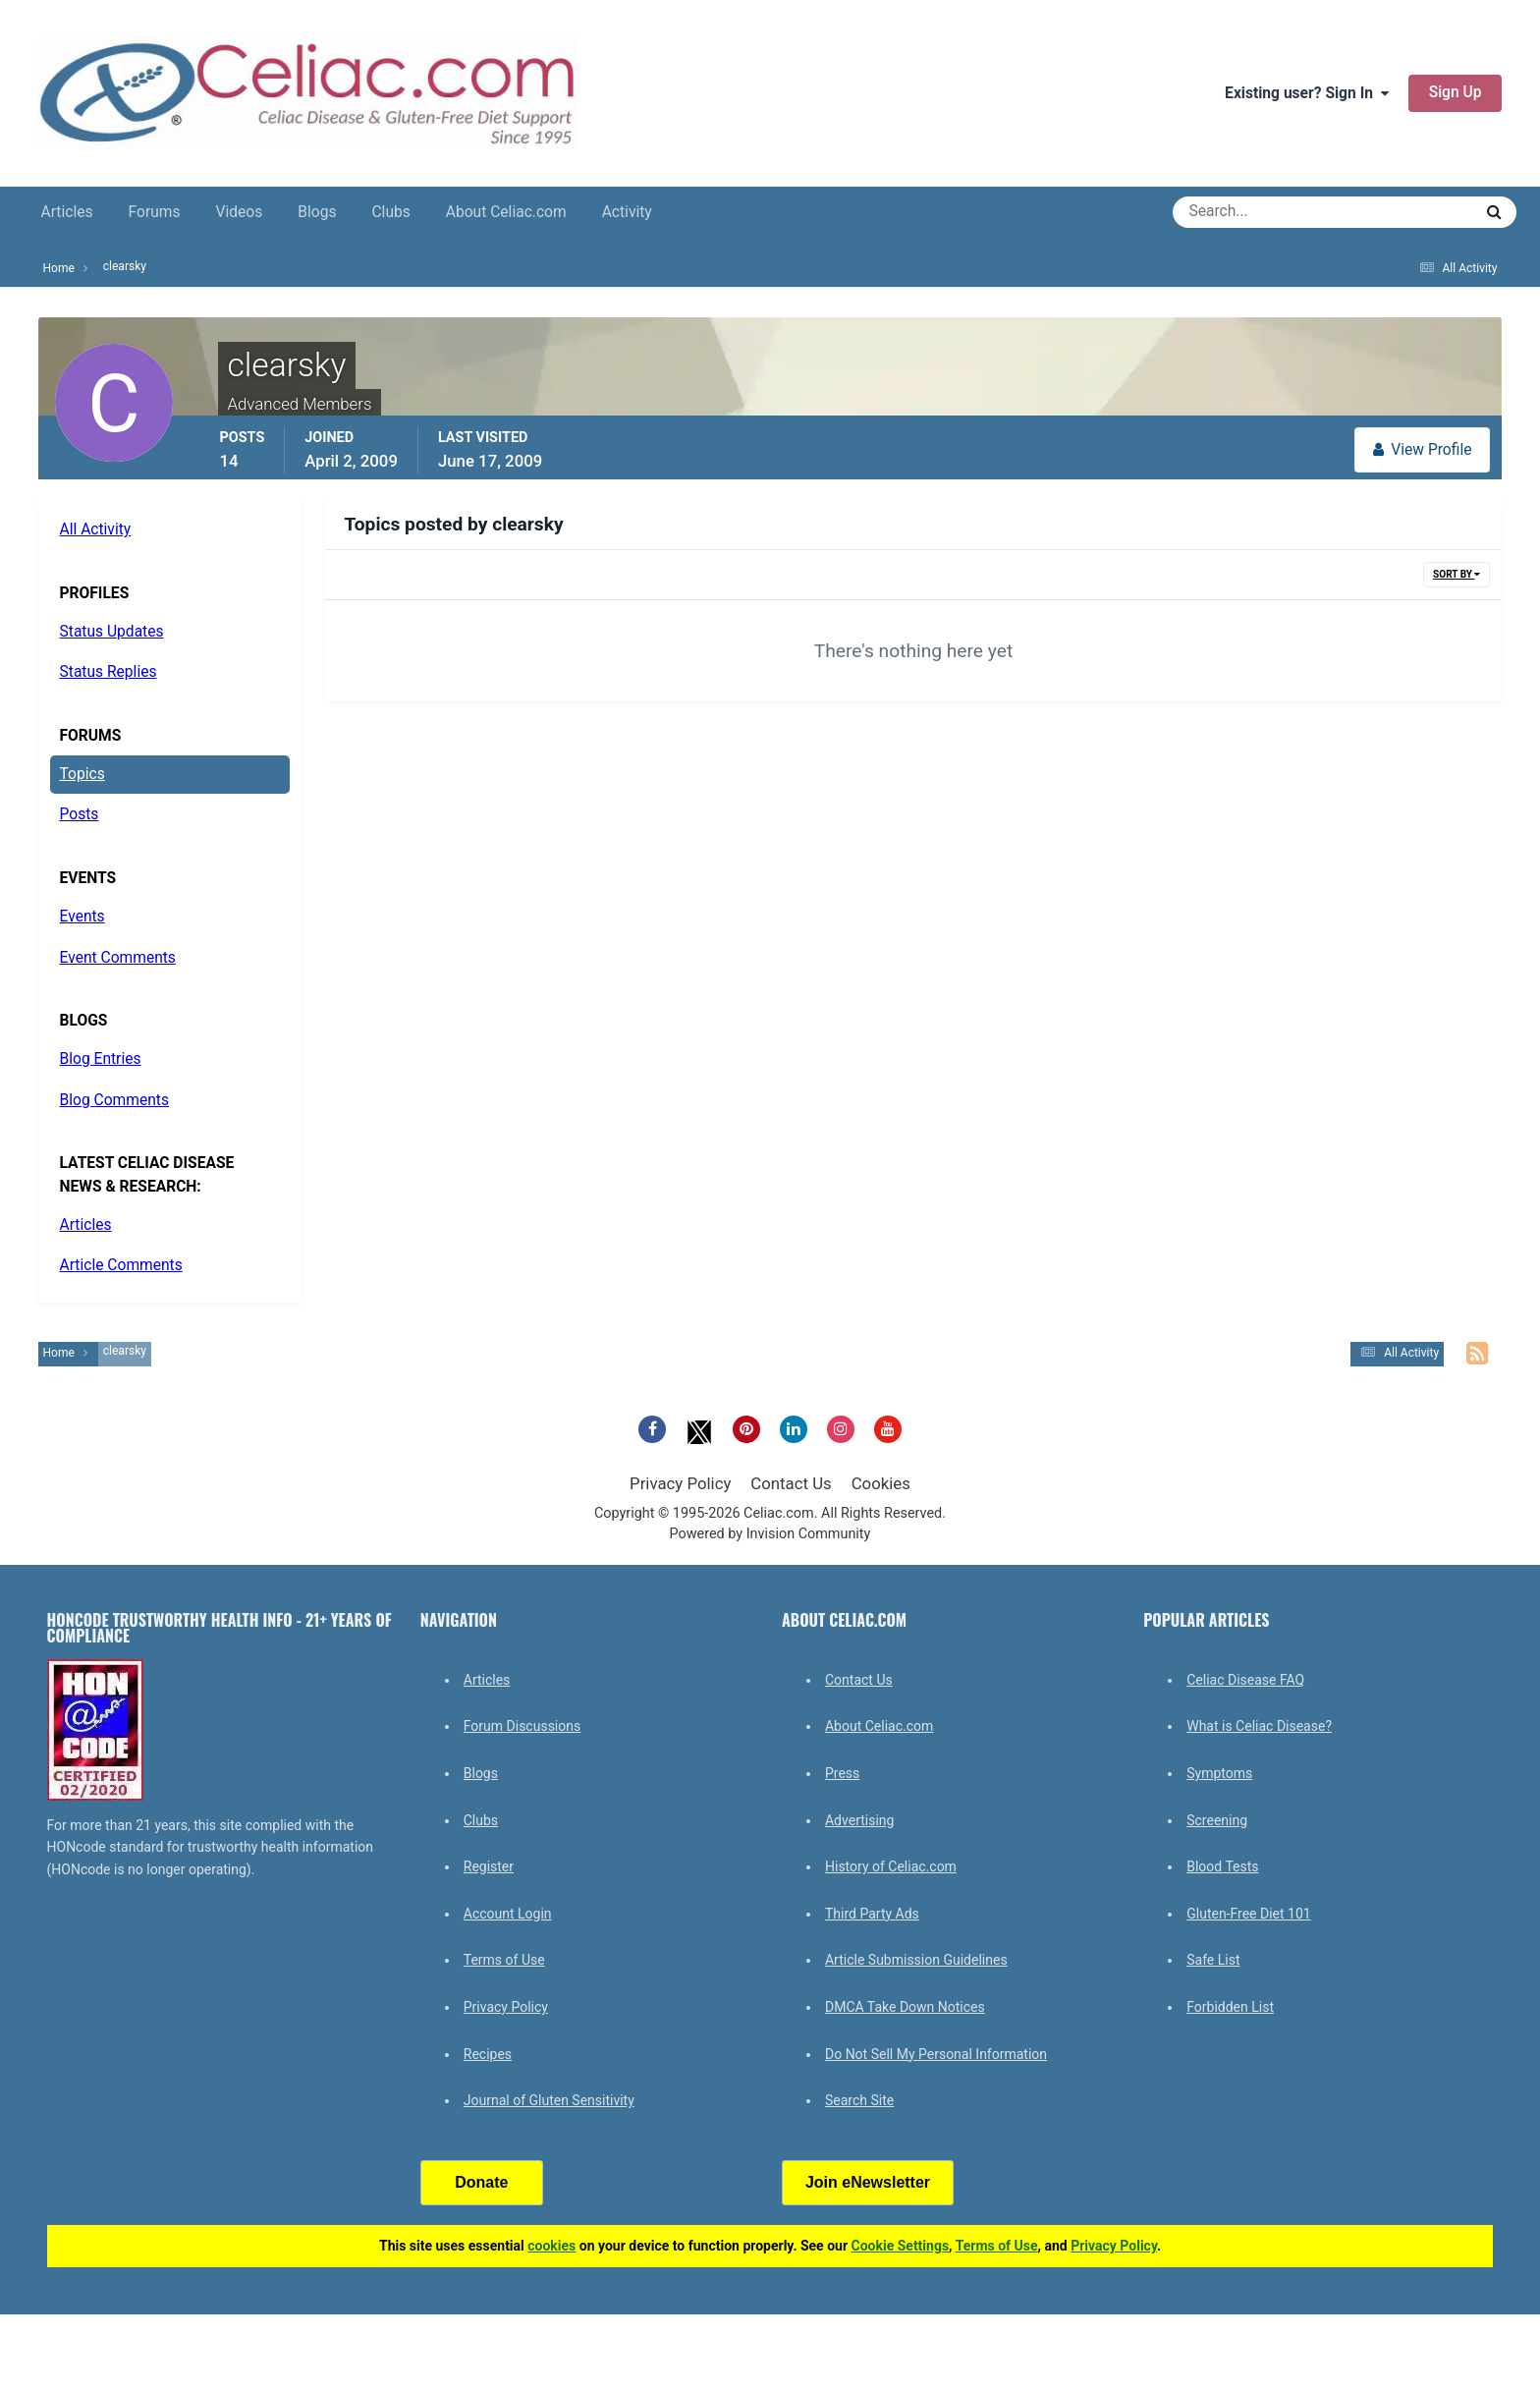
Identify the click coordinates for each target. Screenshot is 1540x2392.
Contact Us (790, 1483)
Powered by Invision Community (770, 1534)
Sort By (1456, 574)
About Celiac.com (506, 212)
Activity (627, 212)
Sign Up (1455, 92)
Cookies (881, 1483)
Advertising (859, 1820)
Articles (67, 212)
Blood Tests (1222, 1866)
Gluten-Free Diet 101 (1248, 1913)
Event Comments (118, 958)
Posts (79, 814)
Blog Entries (100, 1059)
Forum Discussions (522, 1726)
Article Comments (121, 1265)
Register (489, 1866)
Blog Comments (114, 1100)
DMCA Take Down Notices (905, 2007)
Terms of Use (504, 1960)
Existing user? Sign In (1307, 93)
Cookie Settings (901, 2245)
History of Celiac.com (891, 1866)
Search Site (859, 2100)
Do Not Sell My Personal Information (936, 2054)
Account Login (508, 1913)
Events (82, 916)
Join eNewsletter (867, 2182)
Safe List (1212, 1960)
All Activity (96, 529)
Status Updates (112, 631)
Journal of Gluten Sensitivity (549, 2100)
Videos (239, 212)
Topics (82, 774)
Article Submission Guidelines (916, 1960)
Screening (1216, 1820)
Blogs (317, 212)
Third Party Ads (872, 1913)
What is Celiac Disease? (1259, 1726)
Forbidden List (1230, 2007)
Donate (481, 2182)
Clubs (390, 212)
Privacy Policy (680, 1483)
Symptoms (1219, 1773)
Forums (155, 212)
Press (842, 1773)
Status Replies (108, 672)
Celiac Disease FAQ (1245, 1680)
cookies (551, 2245)
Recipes (488, 2054)
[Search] (1252, 212)
